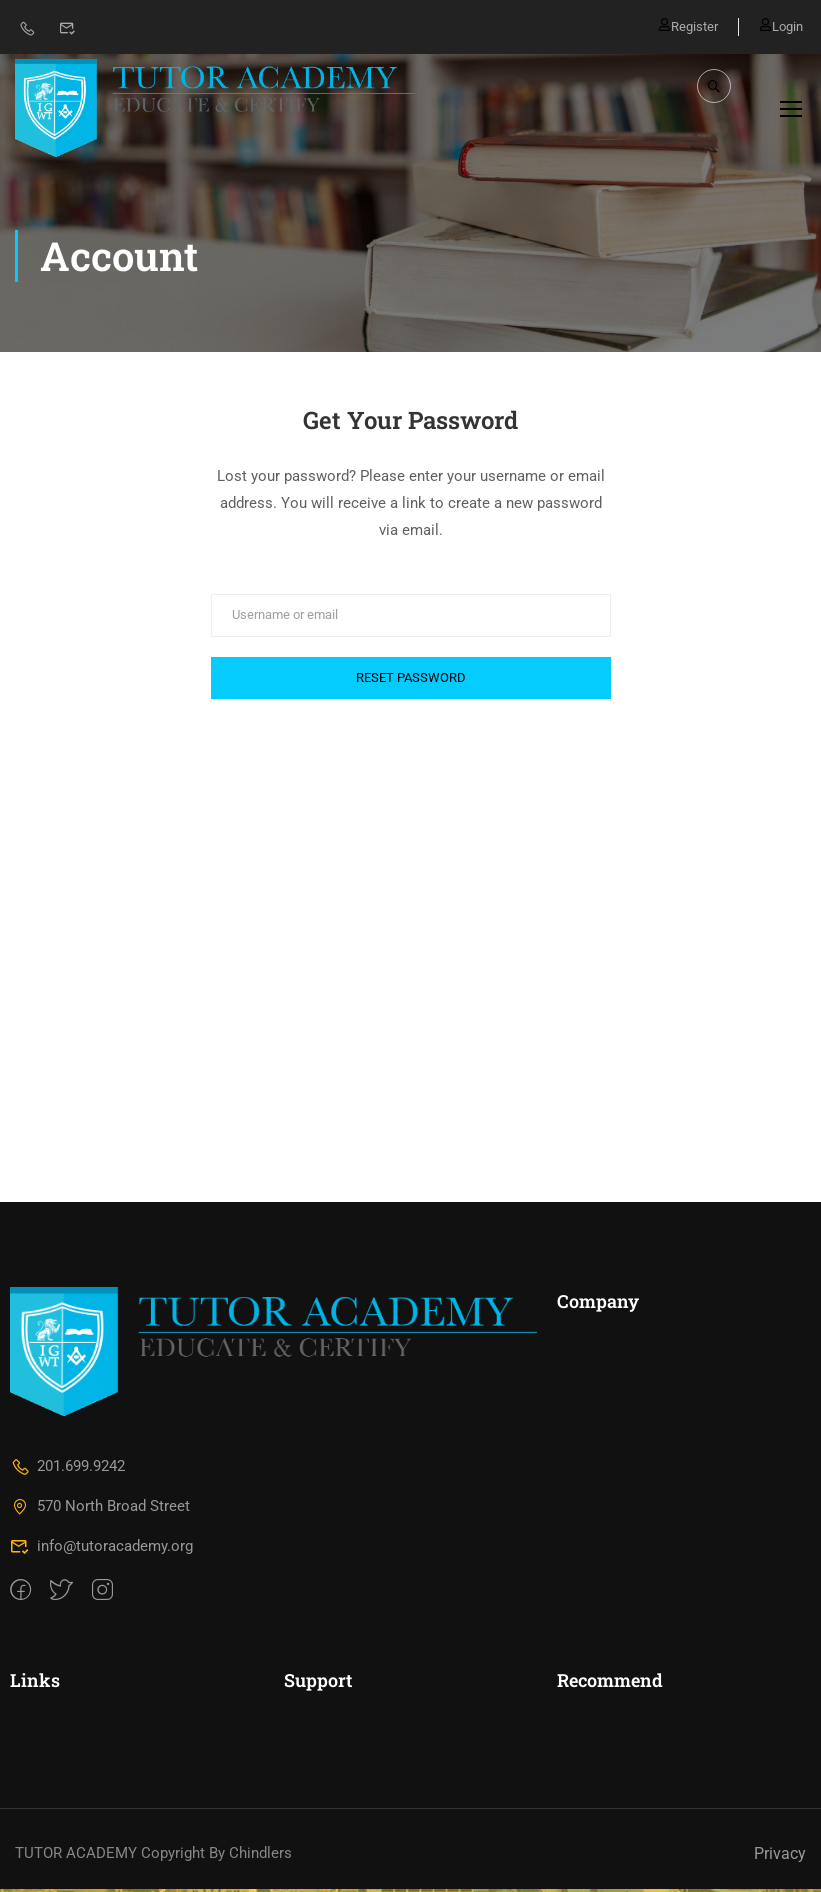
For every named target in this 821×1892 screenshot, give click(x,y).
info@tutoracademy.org (101, 1549)
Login (781, 26)
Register (688, 26)
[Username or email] (411, 617)
